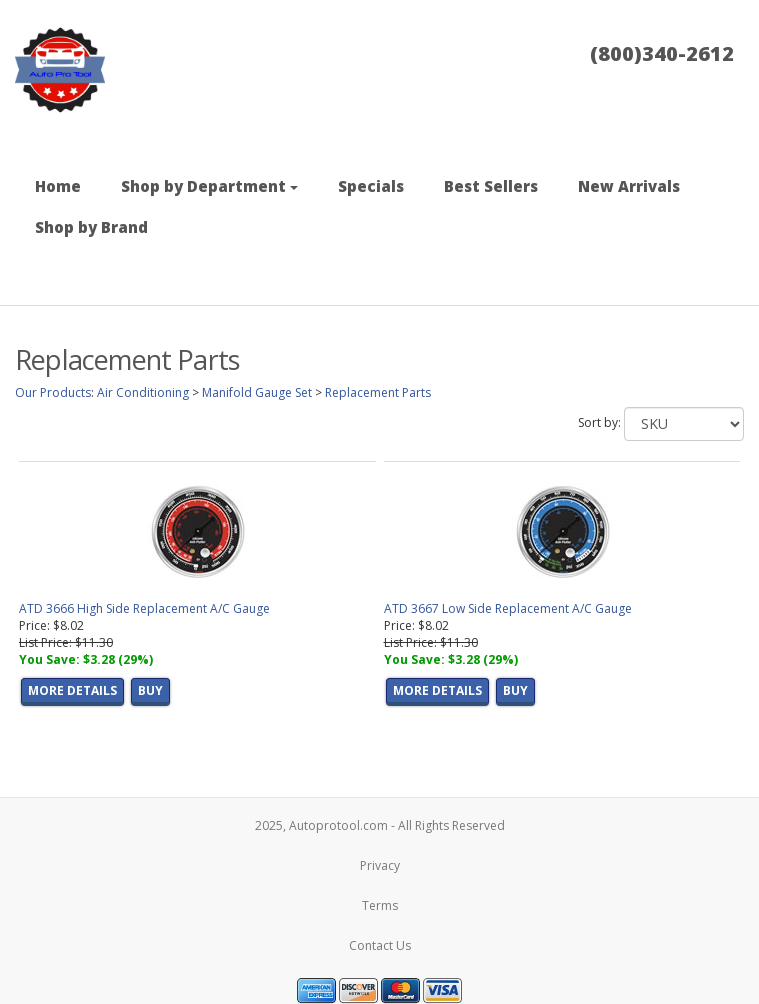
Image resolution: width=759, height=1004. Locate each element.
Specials (371, 186)
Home (58, 186)
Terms (380, 905)
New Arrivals (629, 186)
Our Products (53, 392)
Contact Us (380, 945)
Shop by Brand (91, 227)
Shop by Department (209, 186)
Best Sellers (491, 186)
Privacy (380, 865)
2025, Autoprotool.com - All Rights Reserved (380, 825)
